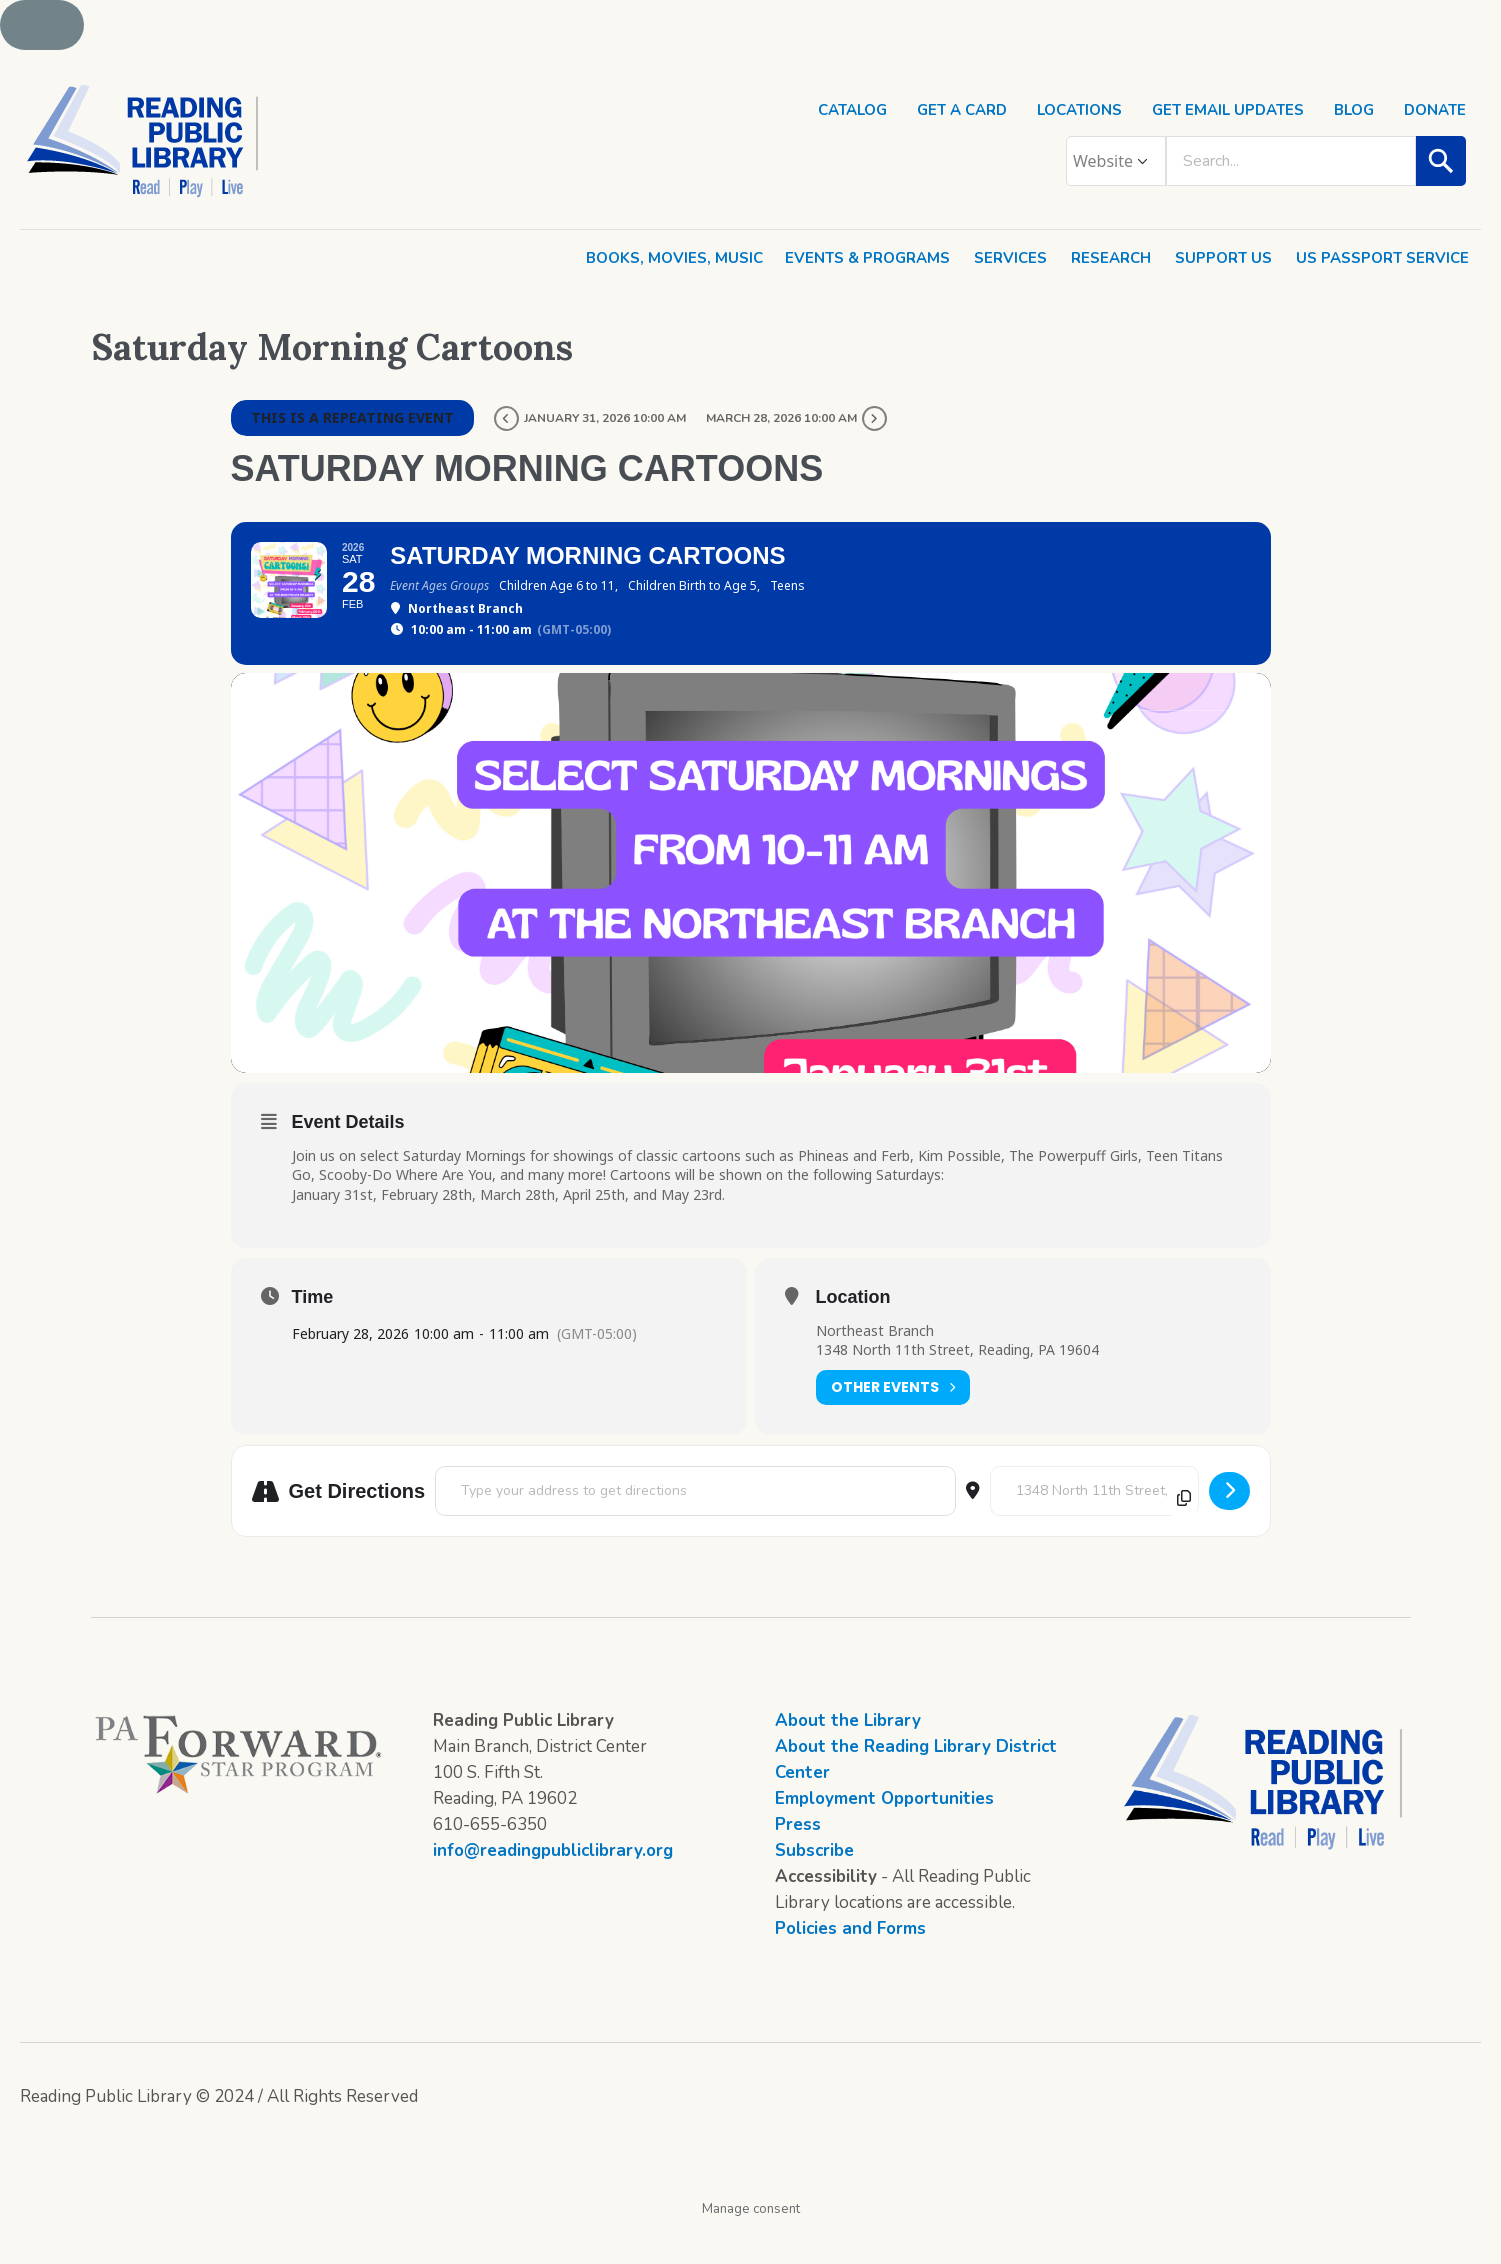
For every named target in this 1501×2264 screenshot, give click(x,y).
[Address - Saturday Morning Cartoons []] (695, 1528)
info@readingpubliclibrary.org (553, 1887)
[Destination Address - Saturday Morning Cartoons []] (1094, 1528)
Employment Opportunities (884, 1835)
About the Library (848, 1757)
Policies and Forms (850, 1965)
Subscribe (814, 1887)
